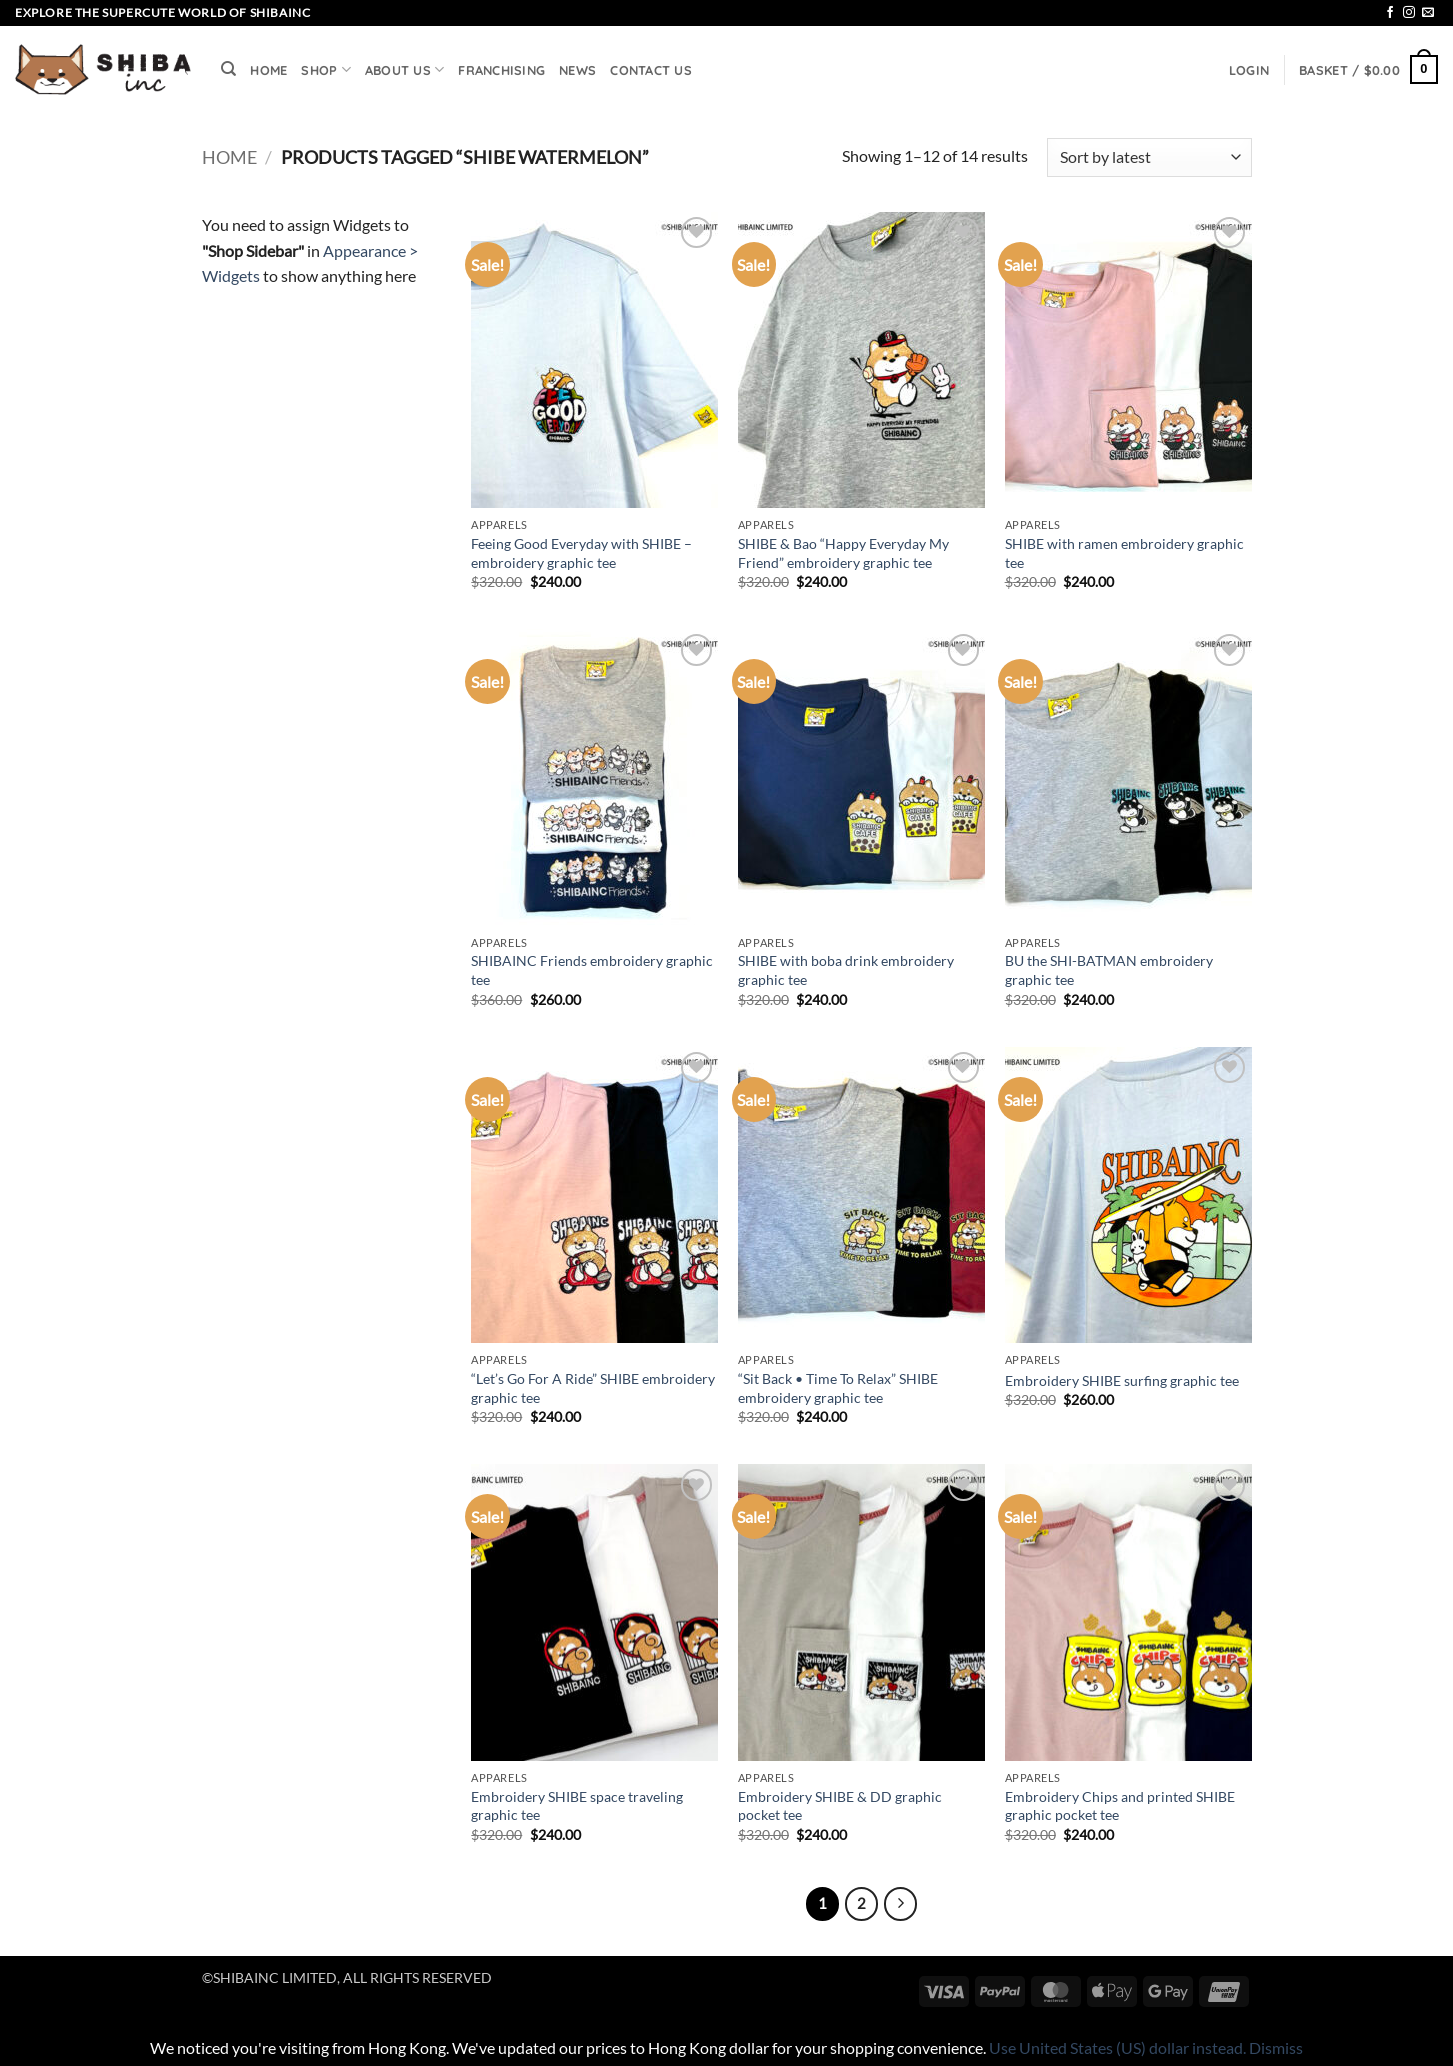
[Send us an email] (1428, 13)
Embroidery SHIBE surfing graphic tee (1122, 1380)
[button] (1249, 70)
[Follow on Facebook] (1390, 13)
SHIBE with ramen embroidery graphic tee (1124, 553)
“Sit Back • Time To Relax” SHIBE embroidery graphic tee (838, 1388)
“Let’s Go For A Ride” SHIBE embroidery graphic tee (593, 1388)
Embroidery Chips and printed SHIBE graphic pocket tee (1120, 1806)
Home (229, 157)
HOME (268, 70)
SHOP (325, 69)
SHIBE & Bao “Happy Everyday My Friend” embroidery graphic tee (843, 553)
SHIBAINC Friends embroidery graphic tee (592, 970)
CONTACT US (651, 70)
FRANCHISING (501, 70)
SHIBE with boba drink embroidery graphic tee (846, 970)
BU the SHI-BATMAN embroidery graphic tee (1109, 970)
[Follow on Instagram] (1409, 13)
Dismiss (1276, 2047)
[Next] (901, 1904)
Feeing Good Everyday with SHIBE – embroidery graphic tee (581, 553)
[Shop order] (1149, 157)
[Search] (228, 69)
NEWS (577, 70)
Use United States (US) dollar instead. (1117, 2047)
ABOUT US (405, 69)
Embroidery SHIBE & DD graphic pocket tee (840, 1806)
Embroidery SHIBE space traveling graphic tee (577, 1806)
